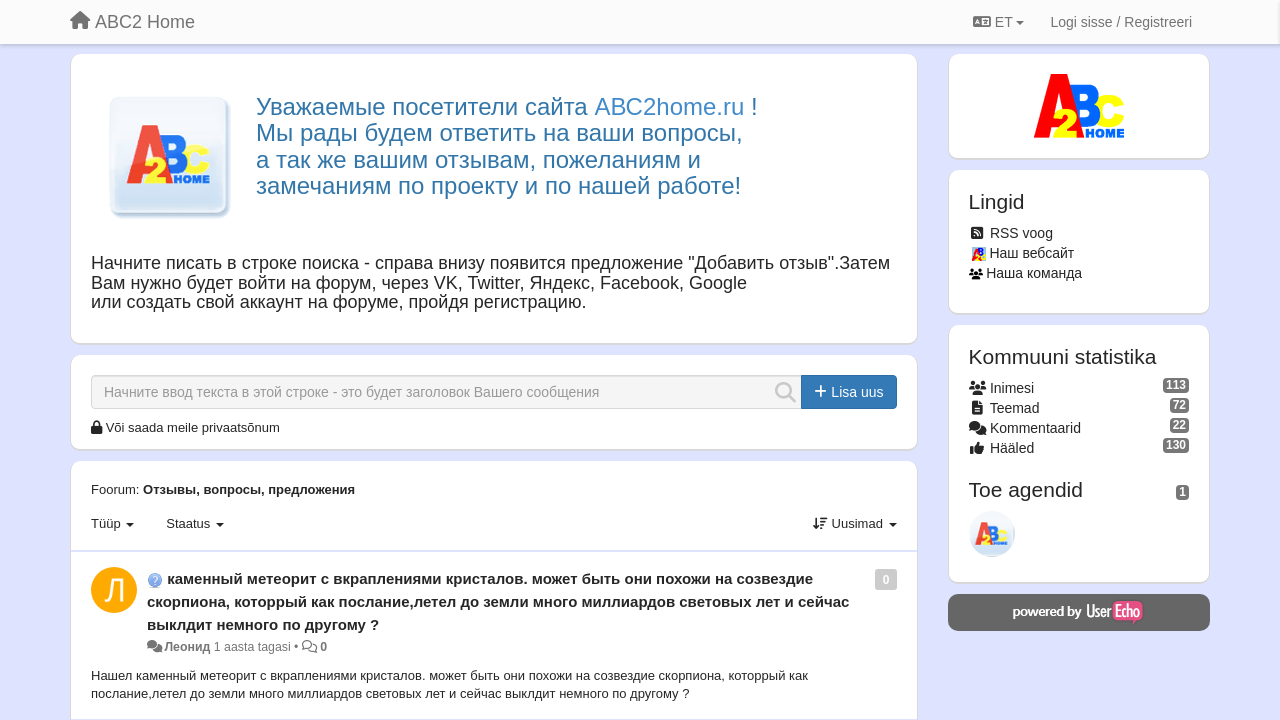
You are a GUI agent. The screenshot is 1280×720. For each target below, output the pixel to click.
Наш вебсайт (1031, 253)
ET (998, 22)
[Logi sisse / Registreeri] (1121, 22)
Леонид (187, 647)
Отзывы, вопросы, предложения (249, 489)
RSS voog (1021, 233)
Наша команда (1034, 273)
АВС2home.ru (669, 106)
